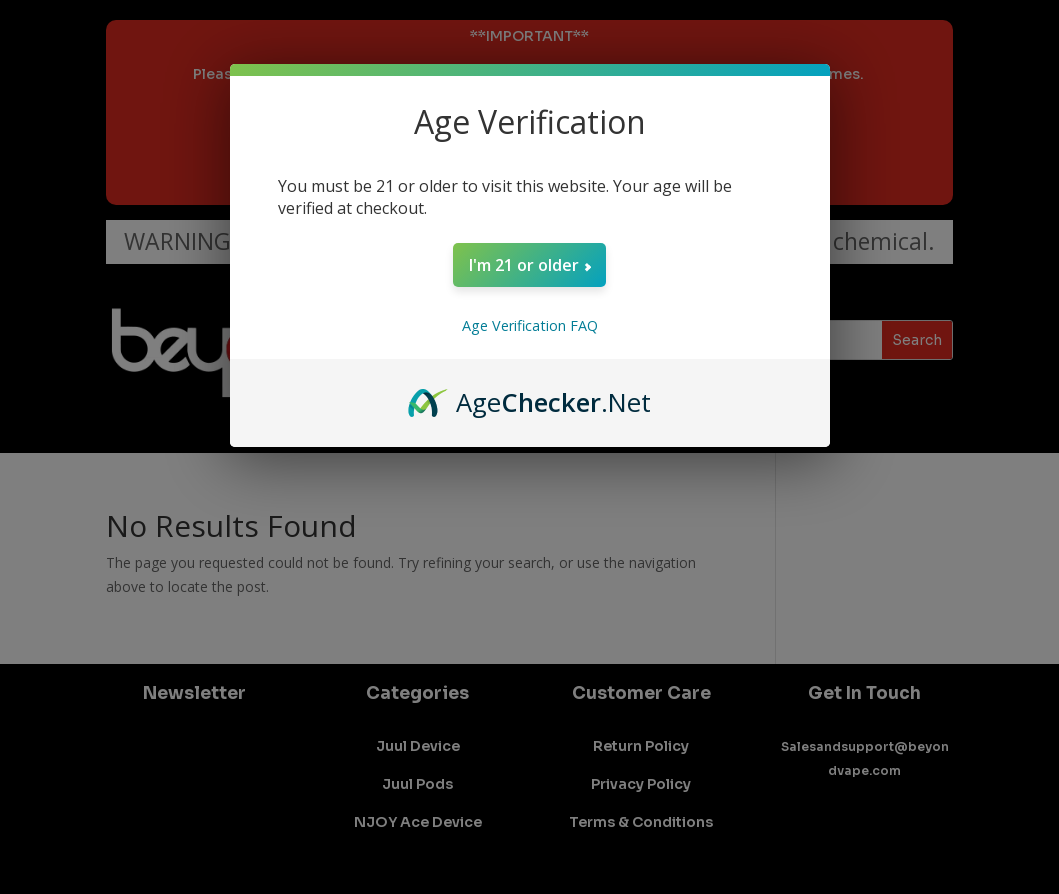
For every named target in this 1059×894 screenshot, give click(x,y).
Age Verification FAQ (530, 325)
